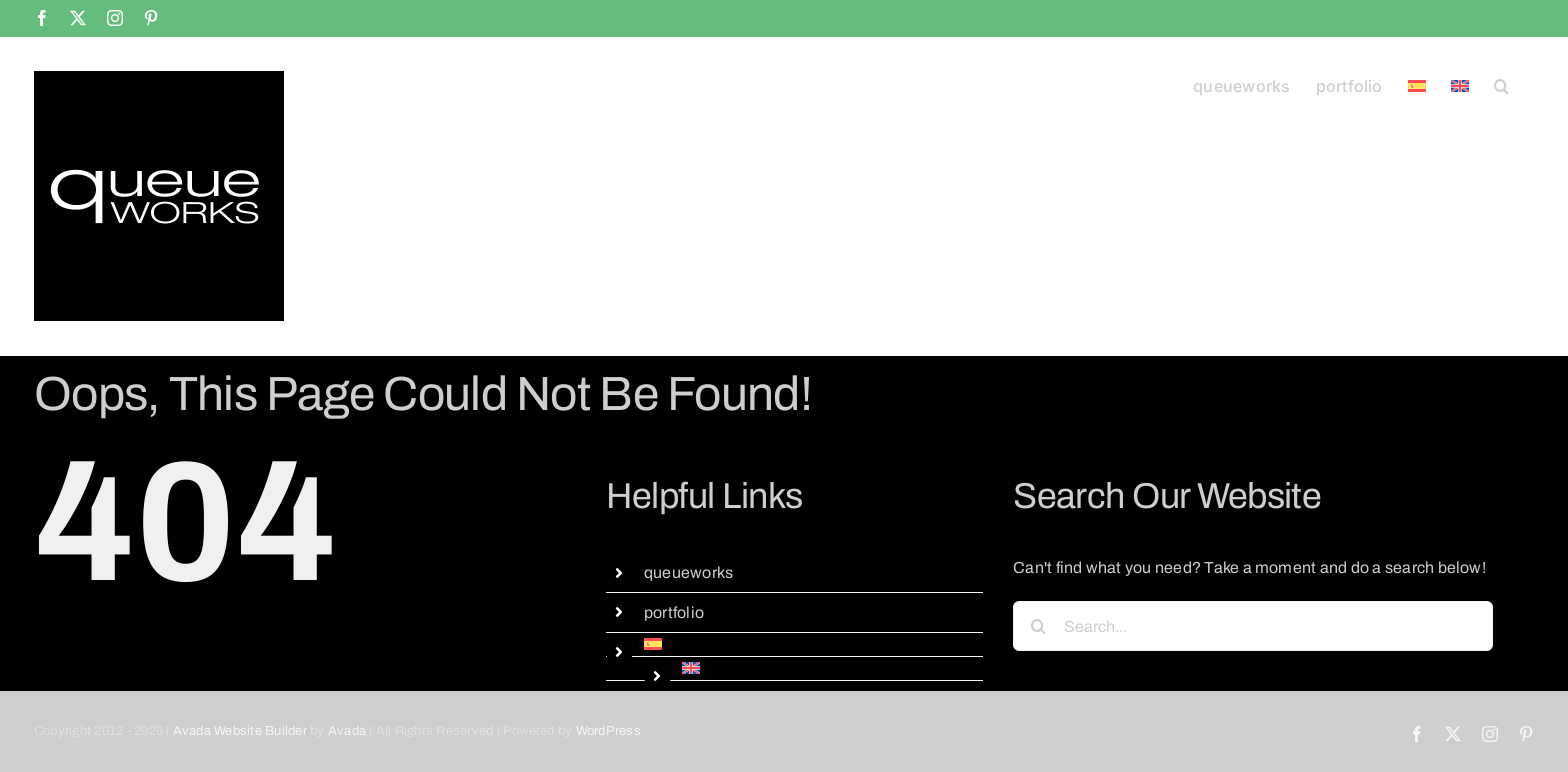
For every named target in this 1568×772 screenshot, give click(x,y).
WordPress (608, 731)
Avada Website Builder (240, 731)
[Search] (1038, 626)
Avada (347, 731)
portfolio (674, 612)
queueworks (688, 572)
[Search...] (1253, 626)
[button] (1501, 84)
